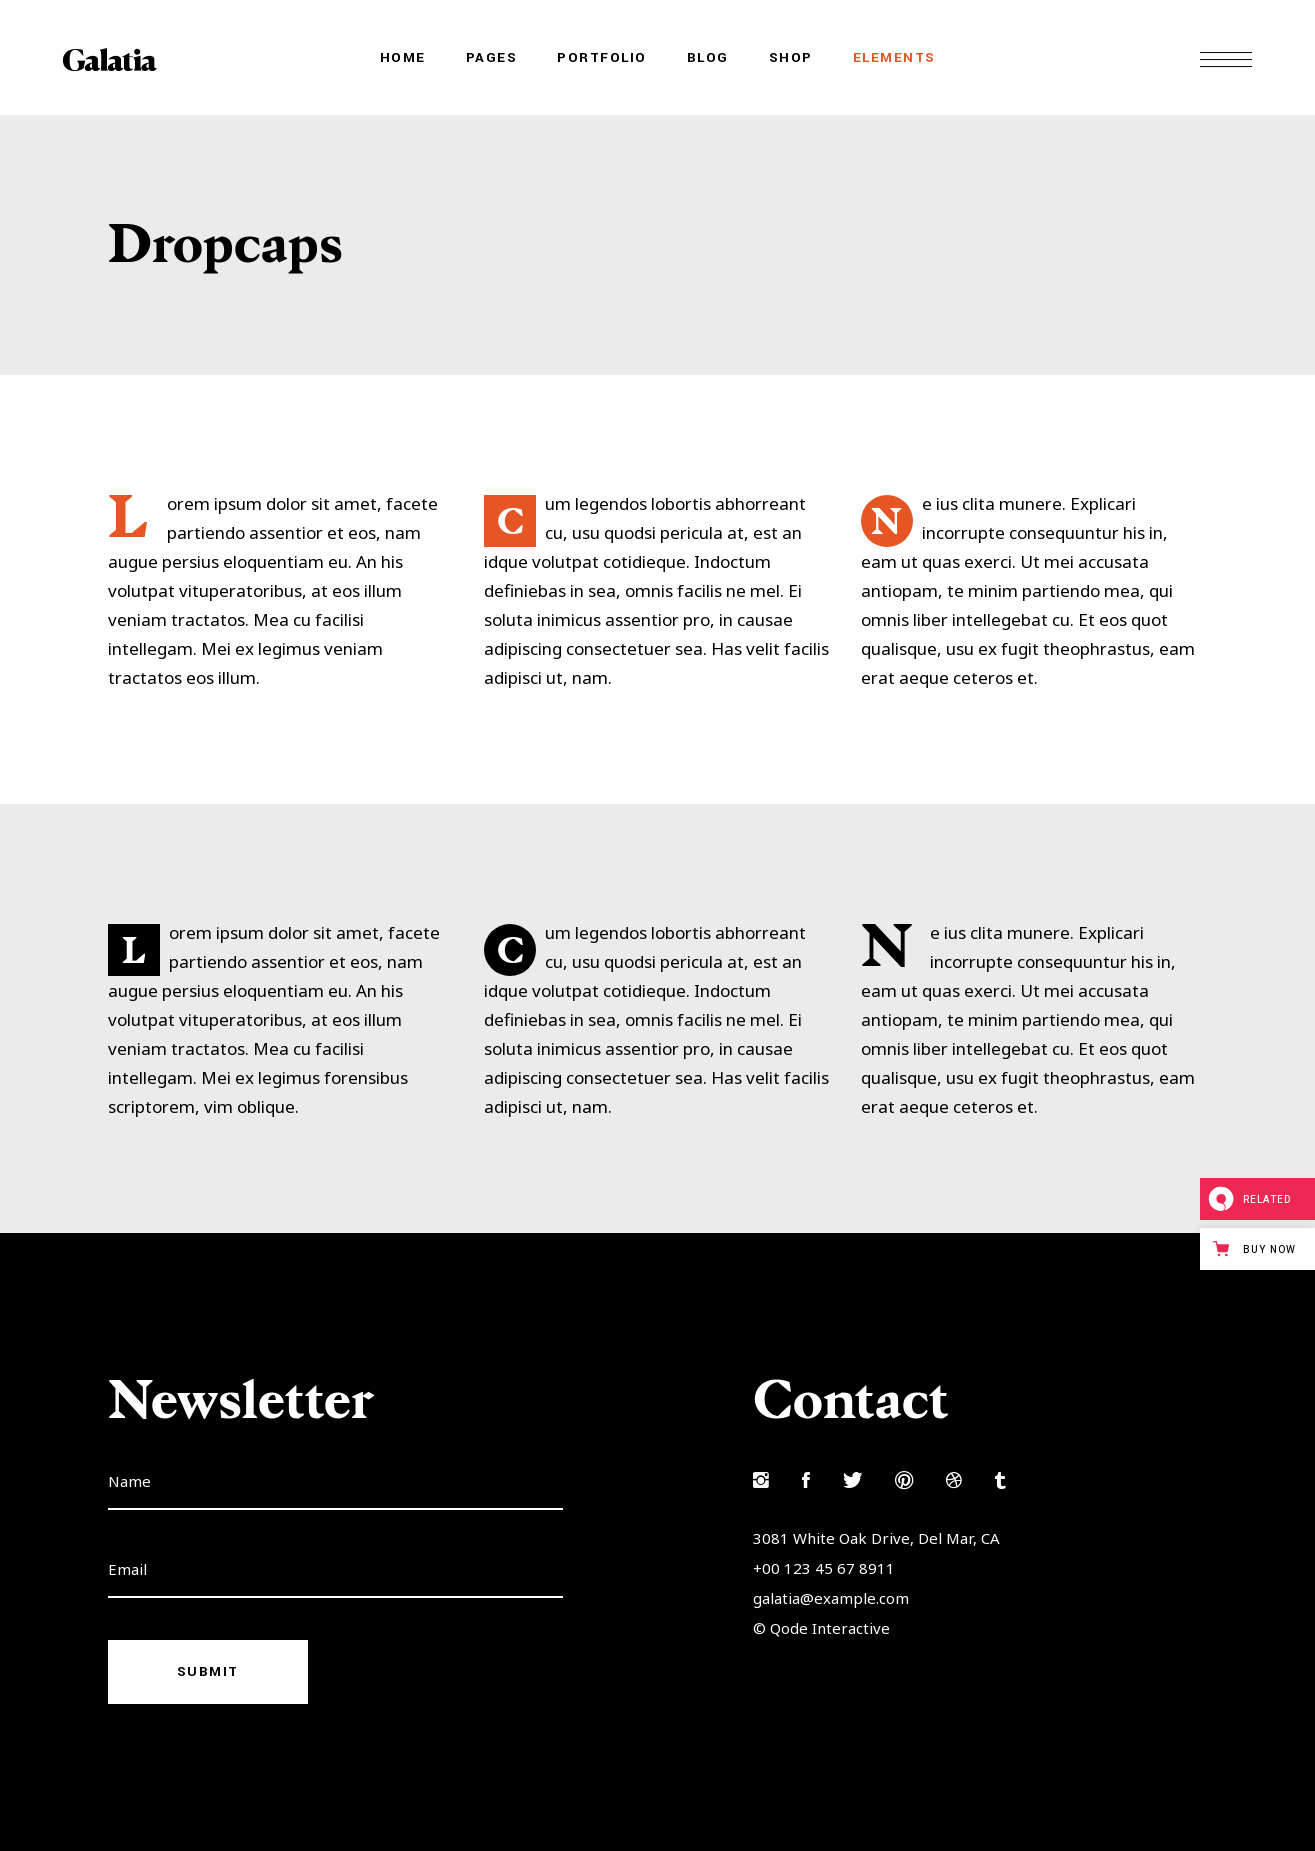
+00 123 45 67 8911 (824, 1568)
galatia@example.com (831, 1598)
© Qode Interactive (821, 1628)
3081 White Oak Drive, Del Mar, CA (876, 1538)
